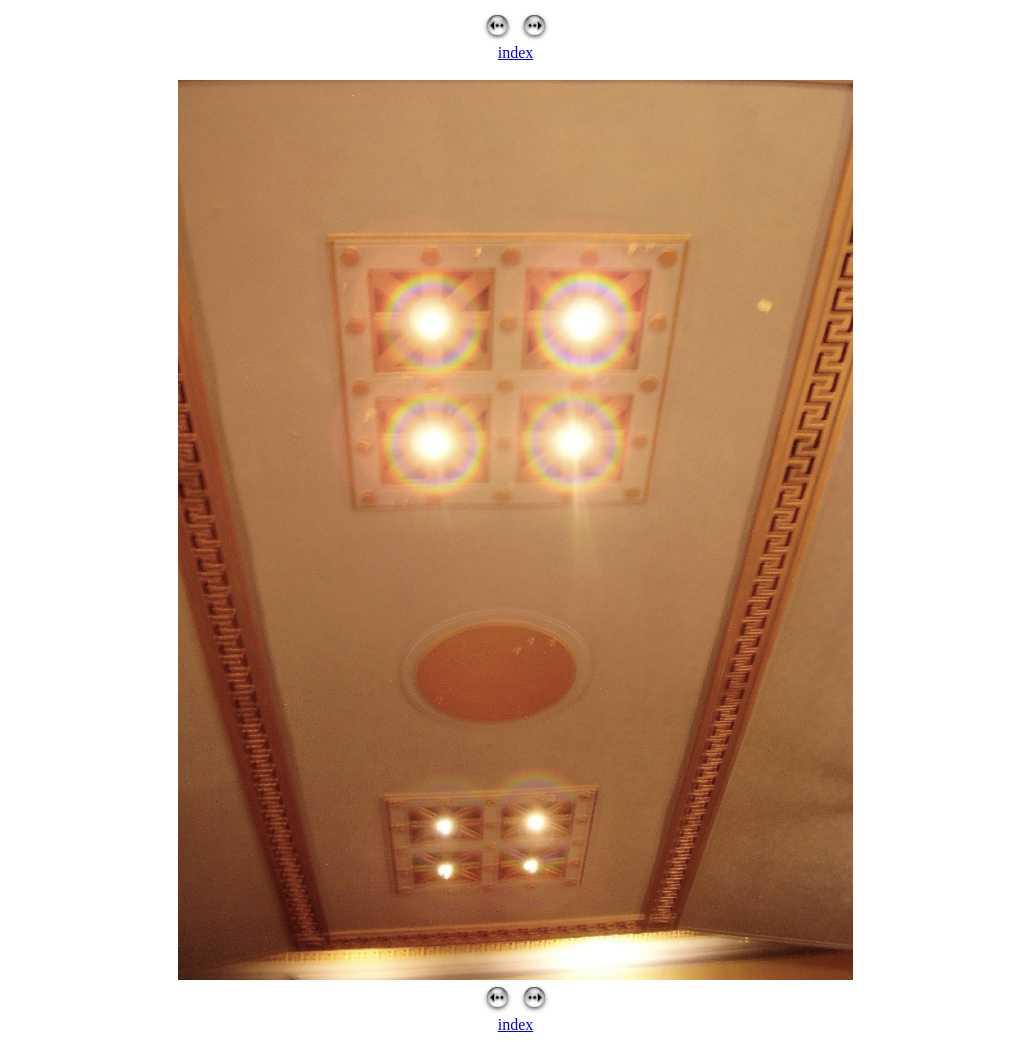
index (516, 52)
